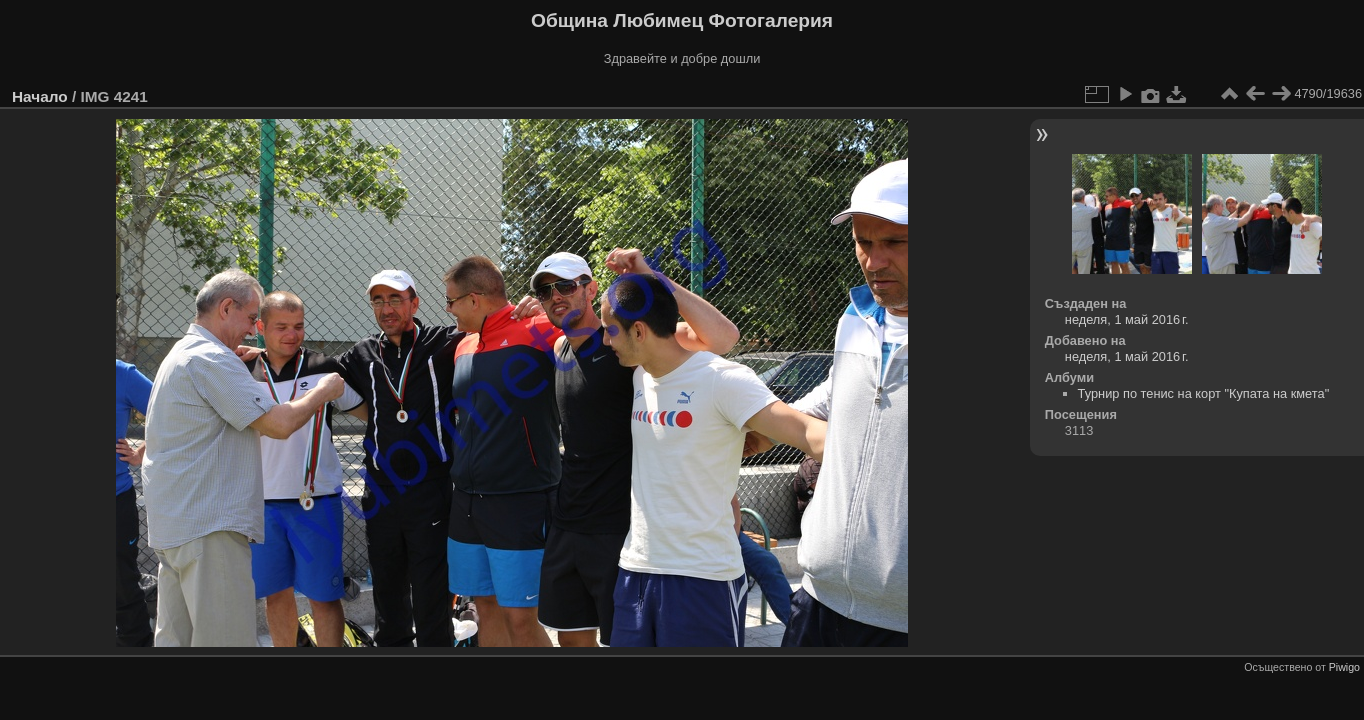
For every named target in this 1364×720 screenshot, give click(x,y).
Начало (40, 96)
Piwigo (1344, 667)
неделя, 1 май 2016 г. (1127, 319)
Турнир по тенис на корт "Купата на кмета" (1204, 393)
